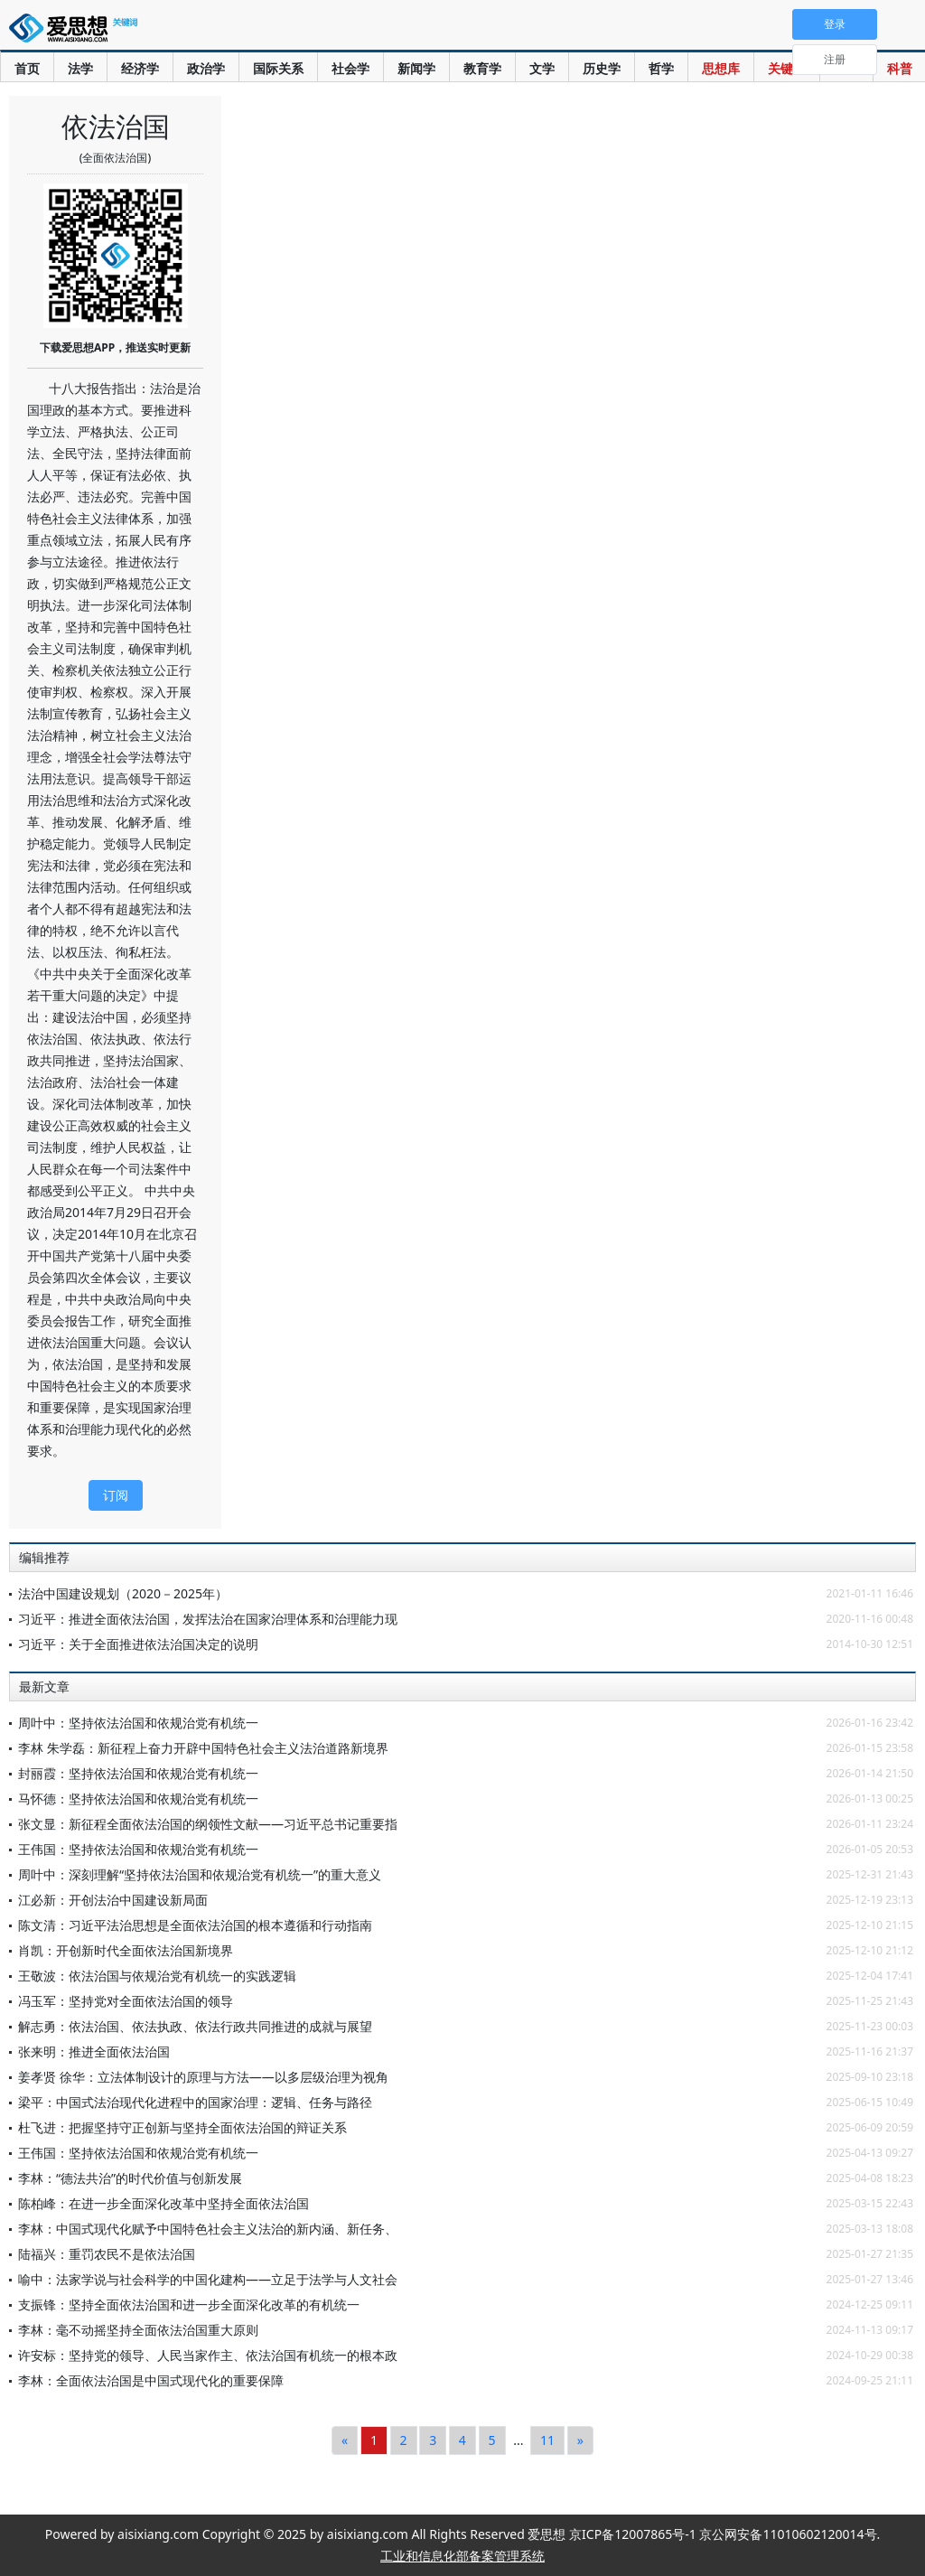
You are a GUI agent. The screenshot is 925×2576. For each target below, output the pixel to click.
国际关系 (278, 68)
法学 (80, 68)
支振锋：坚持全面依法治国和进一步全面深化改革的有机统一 (189, 2304)
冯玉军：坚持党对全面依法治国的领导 (125, 2000)
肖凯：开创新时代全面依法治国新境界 (125, 1950)
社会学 (350, 68)
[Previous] (345, 2440)
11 (547, 2440)
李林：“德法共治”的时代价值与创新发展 (130, 2178)
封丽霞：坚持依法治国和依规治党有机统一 (138, 1773)
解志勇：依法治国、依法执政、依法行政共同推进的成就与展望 (195, 2026)
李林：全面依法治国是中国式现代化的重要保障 (151, 2380)
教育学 (482, 68)
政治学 (206, 68)
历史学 (602, 68)
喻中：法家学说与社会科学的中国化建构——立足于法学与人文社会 (207, 2279)
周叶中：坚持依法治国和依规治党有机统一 (138, 1722)
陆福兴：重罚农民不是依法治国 (106, 2253)
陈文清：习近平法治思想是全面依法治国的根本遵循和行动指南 (195, 1925)
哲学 (661, 68)
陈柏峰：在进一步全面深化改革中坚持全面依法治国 (163, 2203)
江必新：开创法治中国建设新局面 (113, 1899)
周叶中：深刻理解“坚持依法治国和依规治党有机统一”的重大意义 (199, 1874)
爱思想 (77, 32)
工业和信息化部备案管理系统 (462, 2555)
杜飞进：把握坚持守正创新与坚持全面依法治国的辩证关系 (182, 2127)
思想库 (721, 68)
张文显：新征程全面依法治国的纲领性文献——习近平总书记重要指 (207, 1823)
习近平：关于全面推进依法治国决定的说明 (138, 1644)
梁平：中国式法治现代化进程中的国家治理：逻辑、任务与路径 (195, 2102)
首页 (27, 68)
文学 (542, 68)
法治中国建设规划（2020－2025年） (123, 1593)
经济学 (140, 68)
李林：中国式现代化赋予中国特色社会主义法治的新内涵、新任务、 (207, 2228)
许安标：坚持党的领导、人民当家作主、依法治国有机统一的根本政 (207, 2355)
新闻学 (416, 68)
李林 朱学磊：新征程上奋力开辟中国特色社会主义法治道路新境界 (203, 1747)
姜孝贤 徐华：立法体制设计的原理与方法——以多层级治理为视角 (203, 2076)
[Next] (580, 2440)
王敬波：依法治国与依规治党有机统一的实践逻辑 (157, 1975)
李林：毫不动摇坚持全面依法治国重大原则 (138, 2329)
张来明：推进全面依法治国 (94, 2051)
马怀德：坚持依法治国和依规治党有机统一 (138, 1798)
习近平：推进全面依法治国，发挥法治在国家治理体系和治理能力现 (207, 1618)
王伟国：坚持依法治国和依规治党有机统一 (138, 1849)
